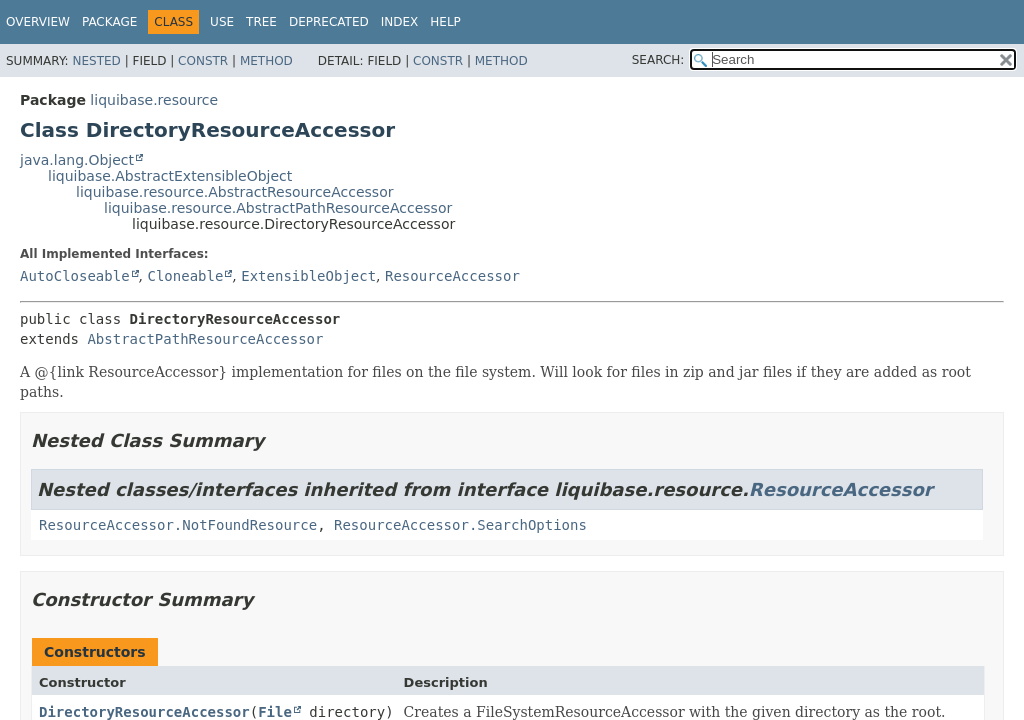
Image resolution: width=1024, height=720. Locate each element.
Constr (203, 61)
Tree (261, 22)
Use (222, 22)
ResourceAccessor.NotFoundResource (178, 525)
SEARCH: (658, 60)
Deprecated (329, 22)
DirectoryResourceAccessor (144, 712)
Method (266, 61)
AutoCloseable (75, 276)
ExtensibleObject (308, 276)
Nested (96, 61)
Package (109, 22)
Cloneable (185, 276)
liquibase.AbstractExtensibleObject (170, 176)
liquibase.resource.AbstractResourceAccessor (234, 192)
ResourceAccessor (452, 276)
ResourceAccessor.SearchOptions (460, 525)
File (275, 712)
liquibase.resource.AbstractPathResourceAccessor (278, 208)
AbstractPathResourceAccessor (205, 339)
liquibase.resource (154, 100)
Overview (38, 22)
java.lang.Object (77, 160)
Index (400, 22)
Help (445, 22)
